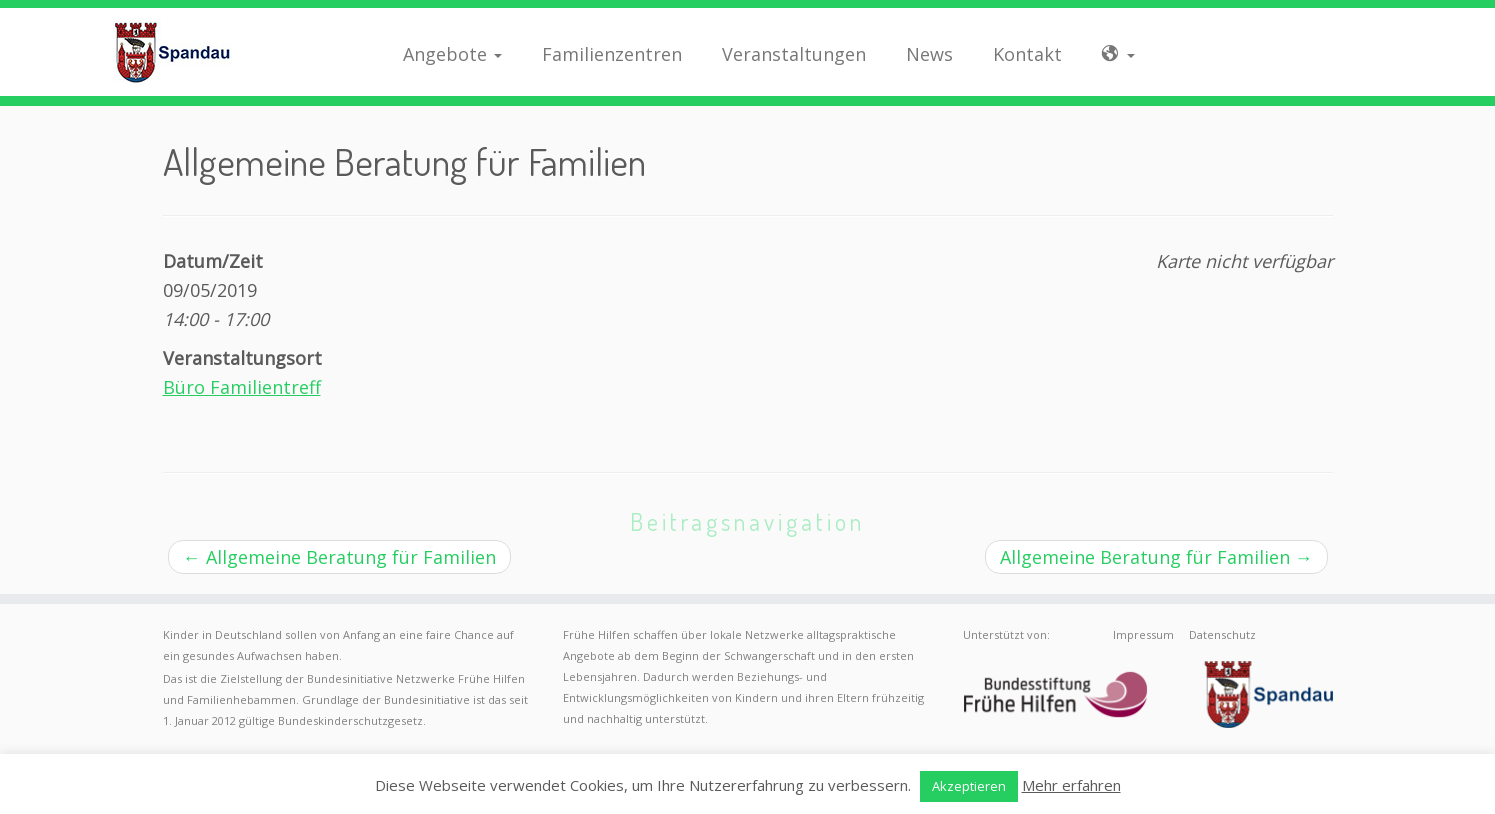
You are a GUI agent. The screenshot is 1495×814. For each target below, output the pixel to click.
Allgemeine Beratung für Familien (339, 557)
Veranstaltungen (794, 54)
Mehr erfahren (1071, 785)
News (929, 54)
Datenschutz (1222, 634)
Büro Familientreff (242, 387)
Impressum (1143, 634)
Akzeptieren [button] (969, 786)
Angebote (452, 54)
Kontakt (1027, 54)
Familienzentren (612, 54)
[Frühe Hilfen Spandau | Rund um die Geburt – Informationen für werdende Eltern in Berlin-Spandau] (172, 52)
